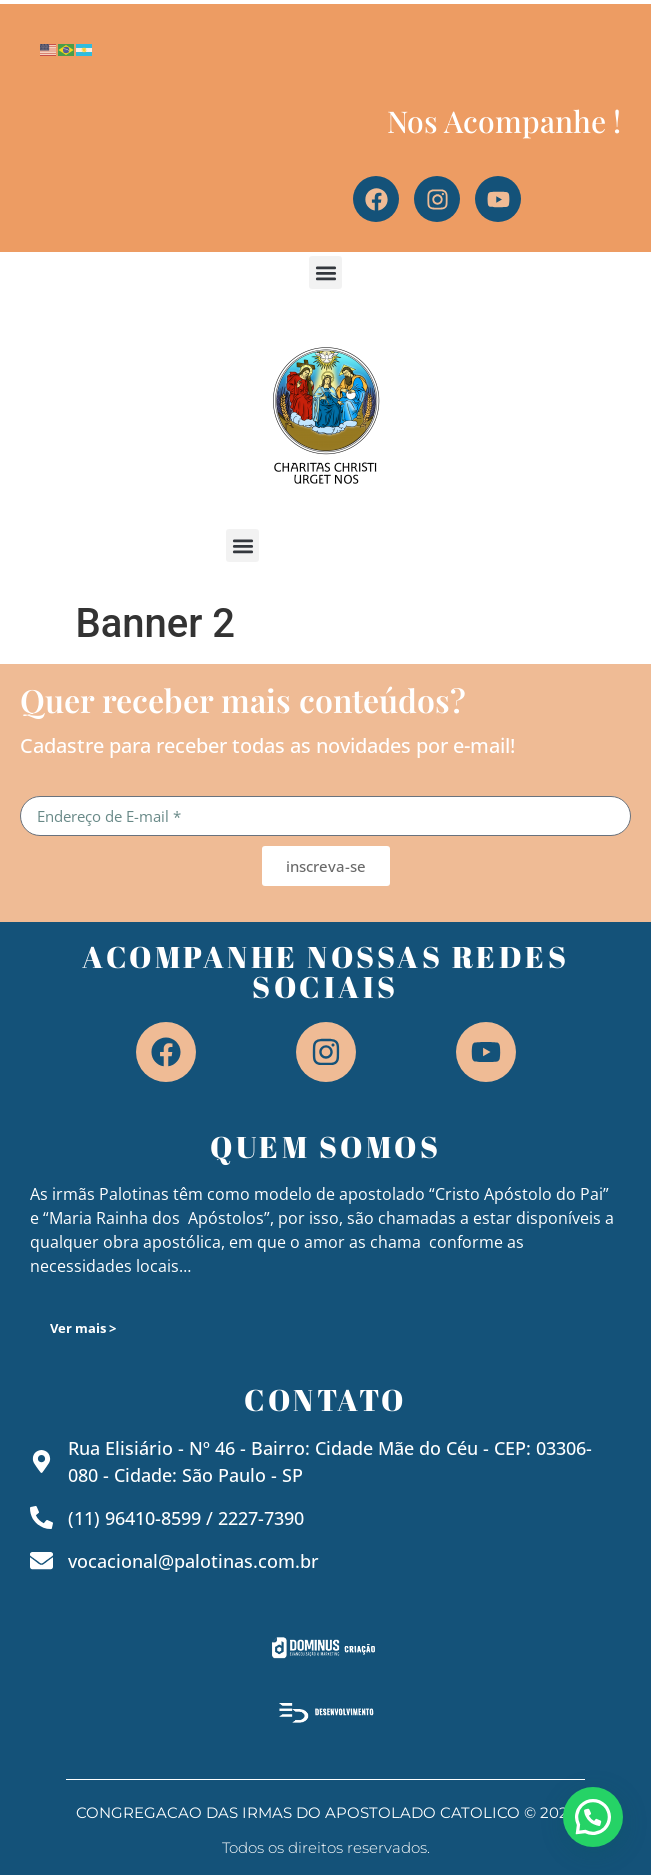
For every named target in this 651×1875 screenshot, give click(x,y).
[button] (325, 272)
